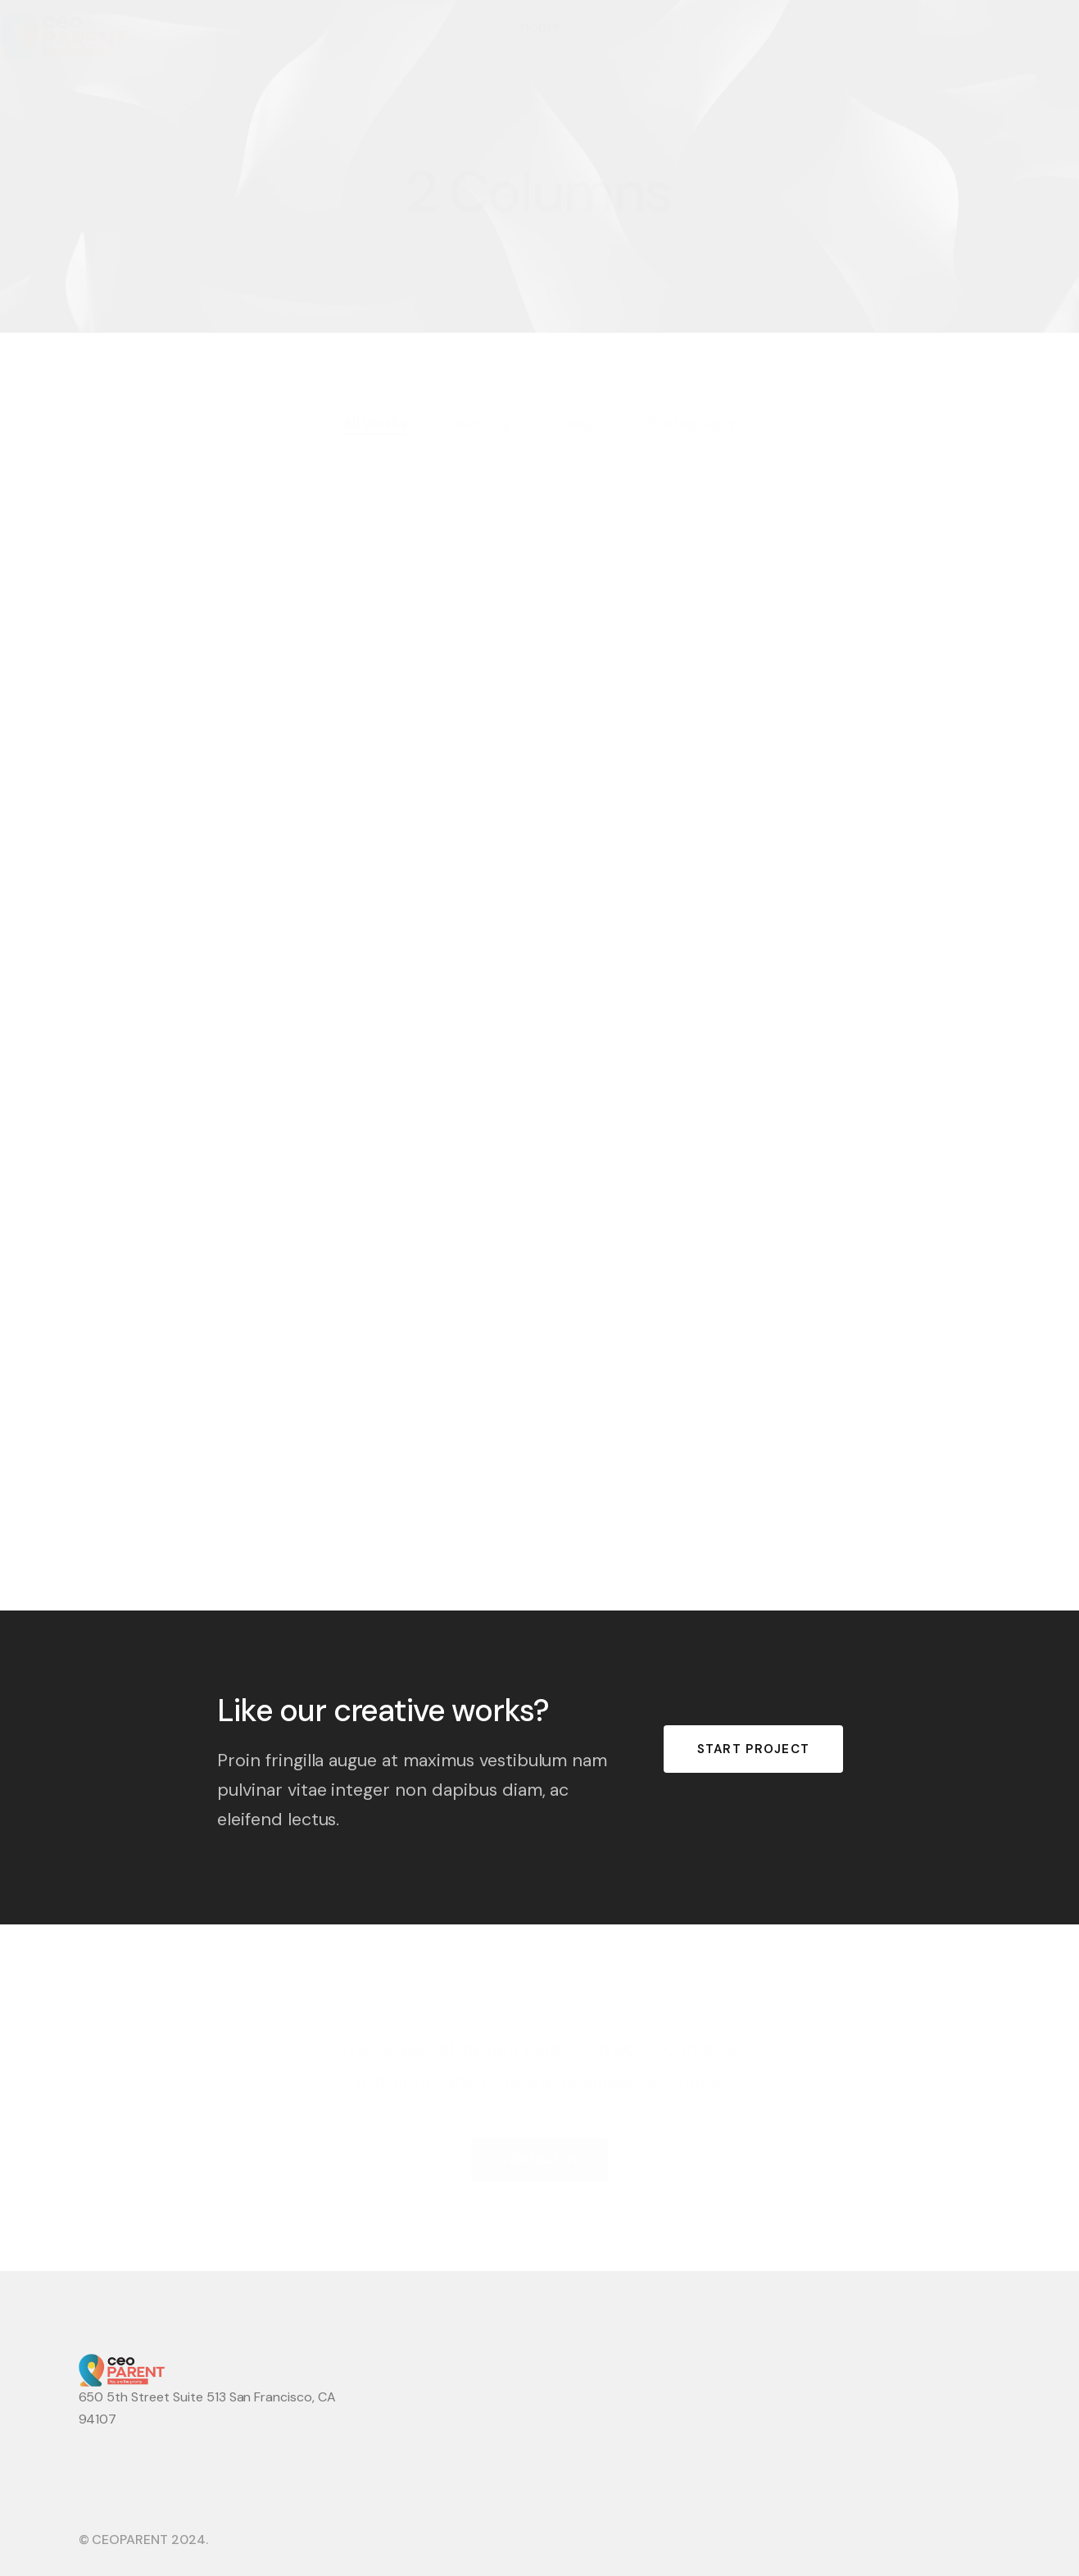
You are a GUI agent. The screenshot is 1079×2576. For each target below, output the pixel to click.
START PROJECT (753, 1749)
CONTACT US (539, 2158)
